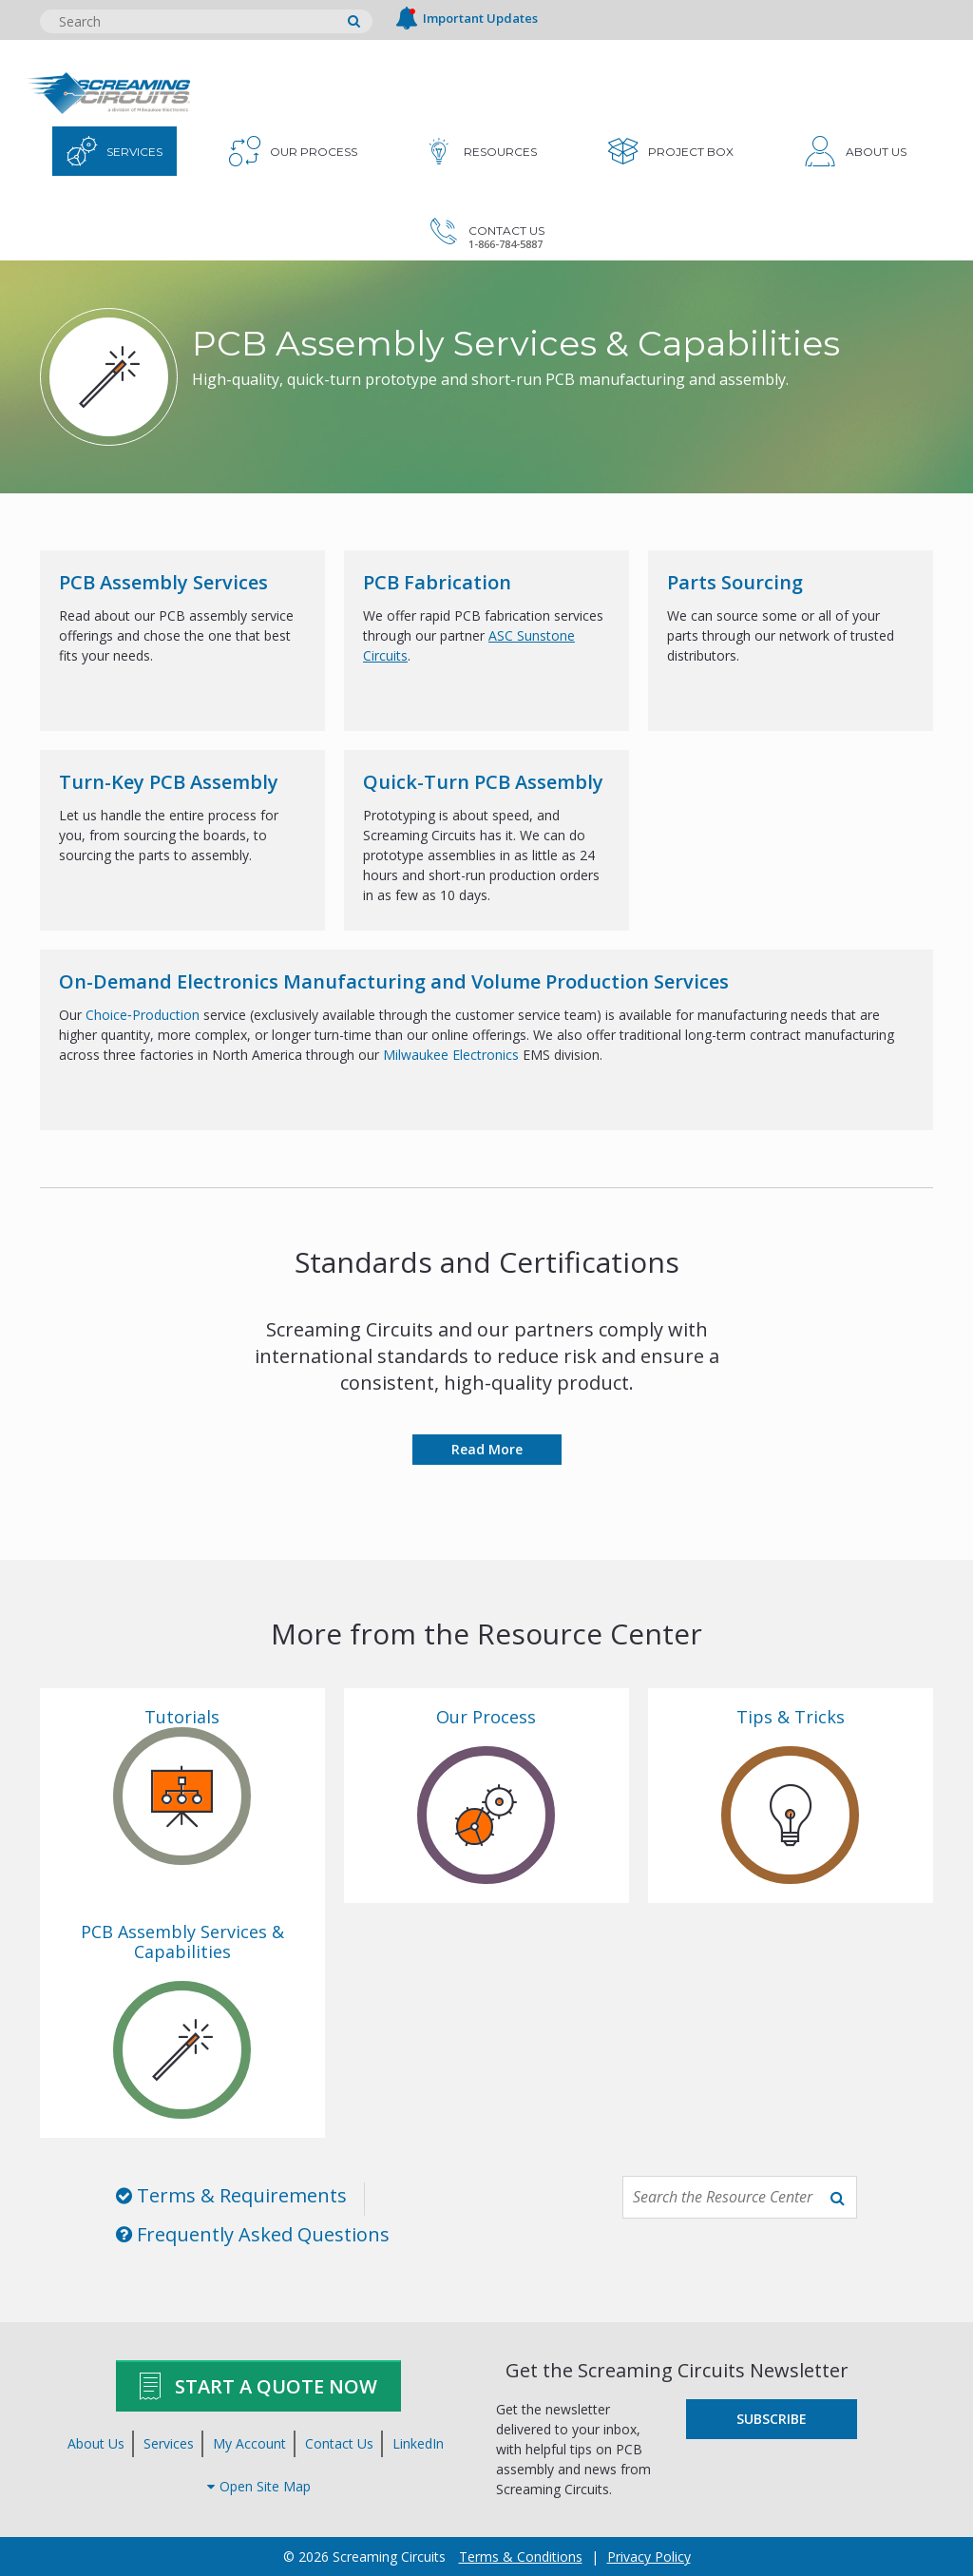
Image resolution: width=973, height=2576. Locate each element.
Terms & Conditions (520, 2556)
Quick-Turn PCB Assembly (483, 782)
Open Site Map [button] (259, 2486)
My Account (249, 2443)
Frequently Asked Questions (253, 2234)
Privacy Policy (649, 2556)
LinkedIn (418, 2443)
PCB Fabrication (437, 582)
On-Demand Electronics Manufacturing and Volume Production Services (394, 981)
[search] (354, 20)
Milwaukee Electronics (451, 1055)
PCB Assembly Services (163, 582)
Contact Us (339, 2443)
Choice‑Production (144, 1015)
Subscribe (771, 2419)
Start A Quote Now (258, 2386)
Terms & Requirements (231, 2195)
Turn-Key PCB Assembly (168, 782)
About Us (95, 2443)
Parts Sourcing (735, 582)
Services (168, 2443)
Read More (487, 1449)
